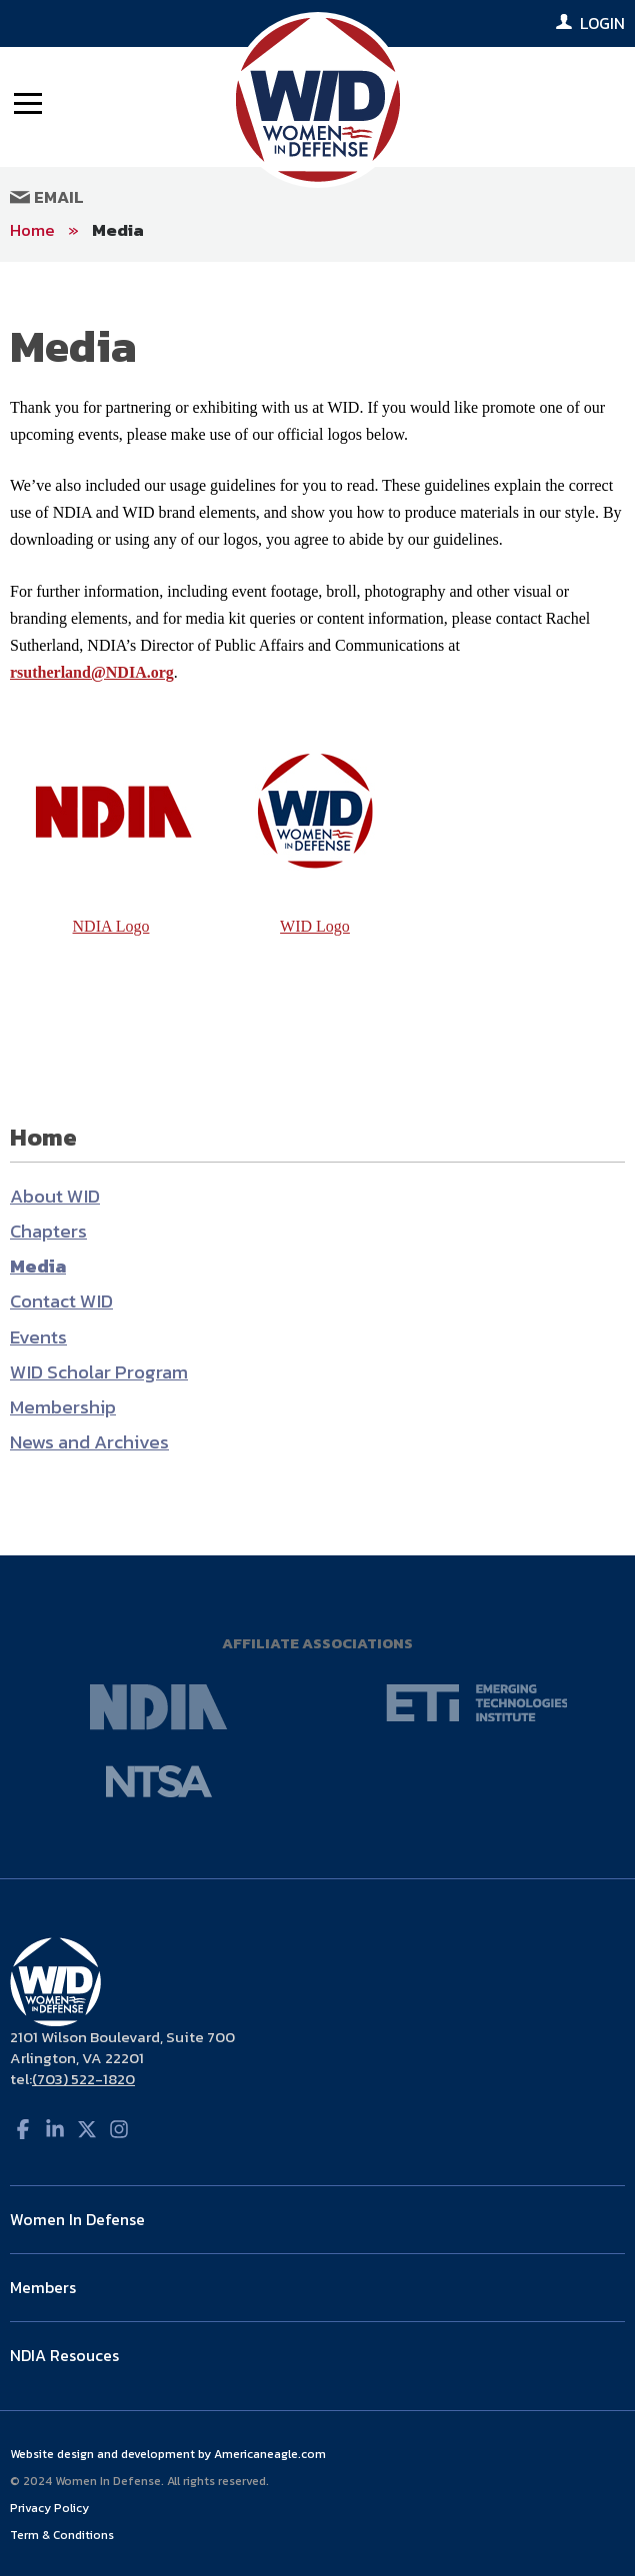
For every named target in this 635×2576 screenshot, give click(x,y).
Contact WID (61, 1301)
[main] (317, 909)
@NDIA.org (132, 672)
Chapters (48, 1231)
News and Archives (89, 1441)
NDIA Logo (111, 926)
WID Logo (315, 926)
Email (47, 197)
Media (118, 230)
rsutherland (50, 672)
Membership (63, 1406)
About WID (55, 1196)
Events (38, 1336)
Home (32, 230)
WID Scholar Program (99, 1371)
